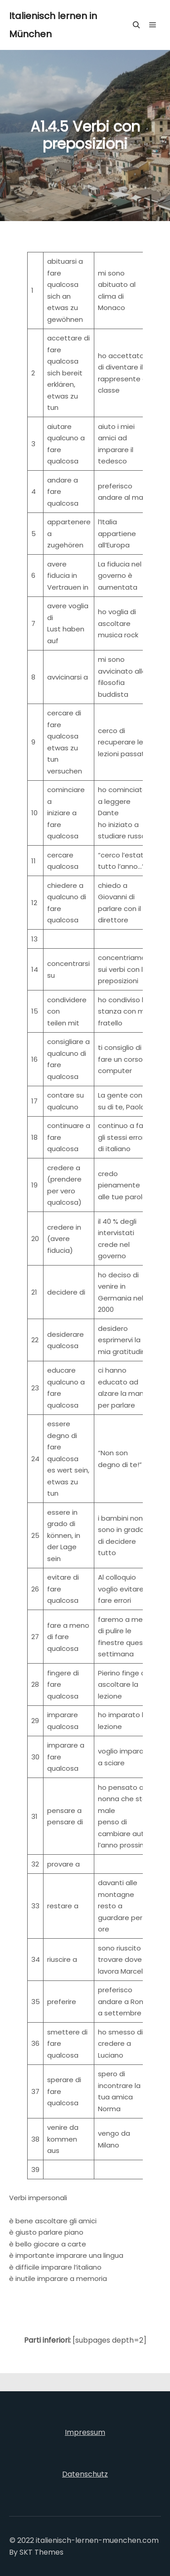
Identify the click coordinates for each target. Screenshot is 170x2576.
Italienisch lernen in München (53, 25)
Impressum (85, 2432)
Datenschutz (85, 2474)
